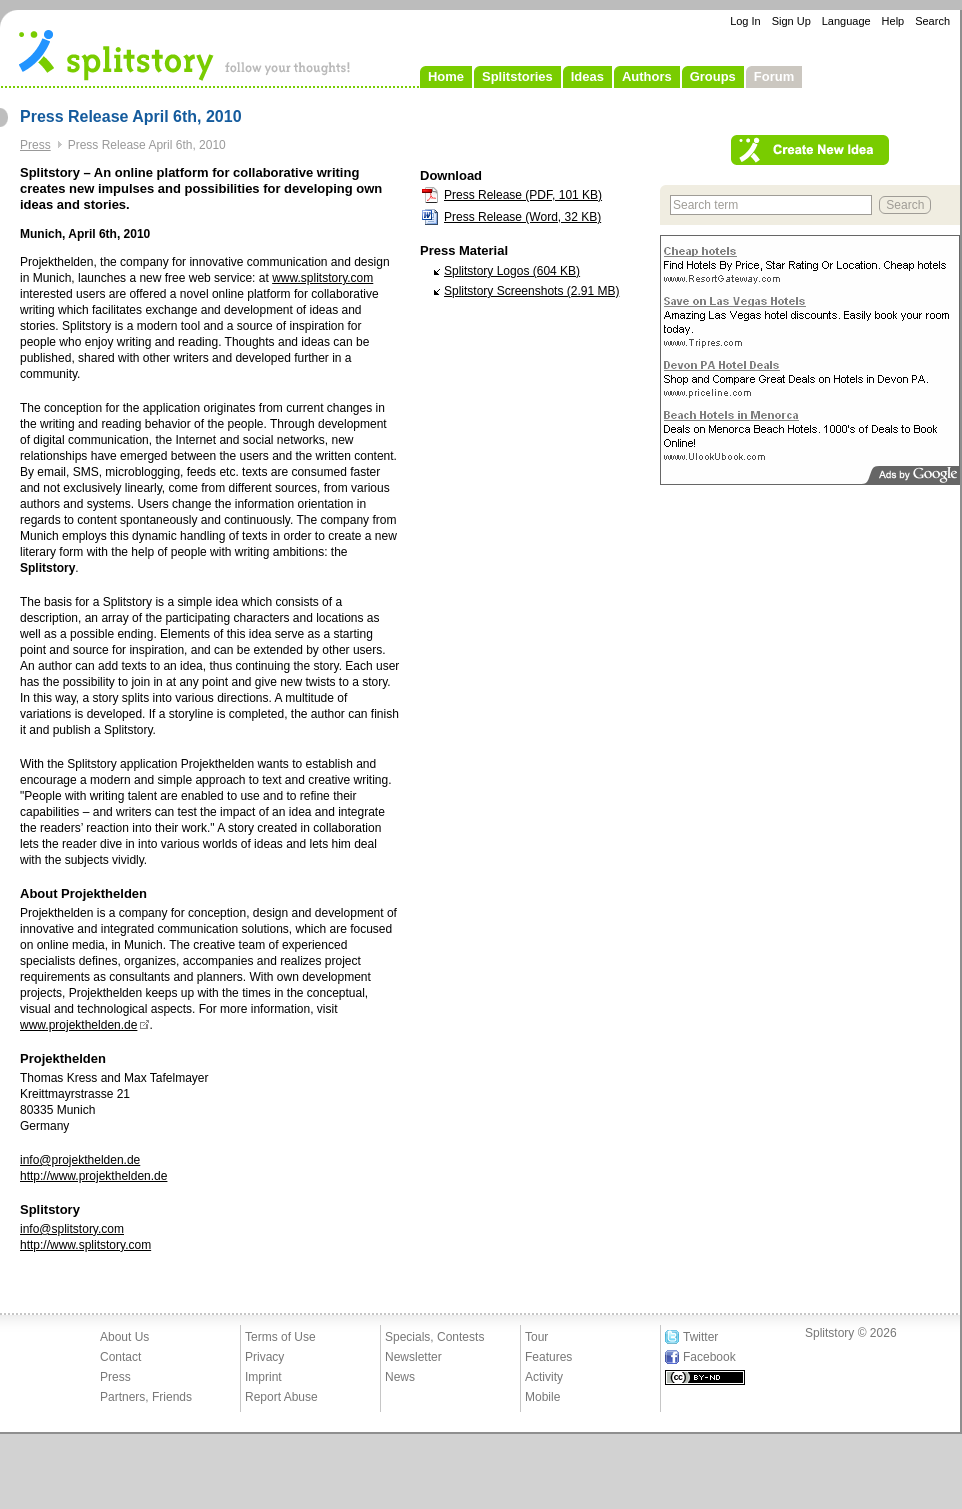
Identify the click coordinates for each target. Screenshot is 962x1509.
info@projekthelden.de (80, 1160)
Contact (120, 1357)
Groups (713, 76)
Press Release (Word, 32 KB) (522, 217)
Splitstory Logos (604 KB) (512, 271)
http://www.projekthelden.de (93, 1176)
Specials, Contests (434, 1337)
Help (893, 21)
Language (846, 21)
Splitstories (517, 76)
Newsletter (413, 1357)
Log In (745, 21)
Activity (544, 1377)
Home (446, 76)
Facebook (709, 1357)
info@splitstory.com (72, 1229)
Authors (647, 76)
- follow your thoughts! (185, 54)
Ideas (587, 76)
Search (932, 21)
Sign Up (791, 21)
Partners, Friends (146, 1397)
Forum (774, 76)
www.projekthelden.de (78, 1025)
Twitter (700, 1337)
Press (35, 145)
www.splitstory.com (322, 278)
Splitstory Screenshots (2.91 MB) (531, 291)
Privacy (264, 1357)
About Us (124, 1337)
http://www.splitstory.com (85, 1245)
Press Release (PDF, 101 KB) (523, 195)
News (400, 1377)
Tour (536, 1337)
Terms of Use (280, 1337)
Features (548, 1357)
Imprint (263, 1377)
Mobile (542, 1397)
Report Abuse (281, 1397)
